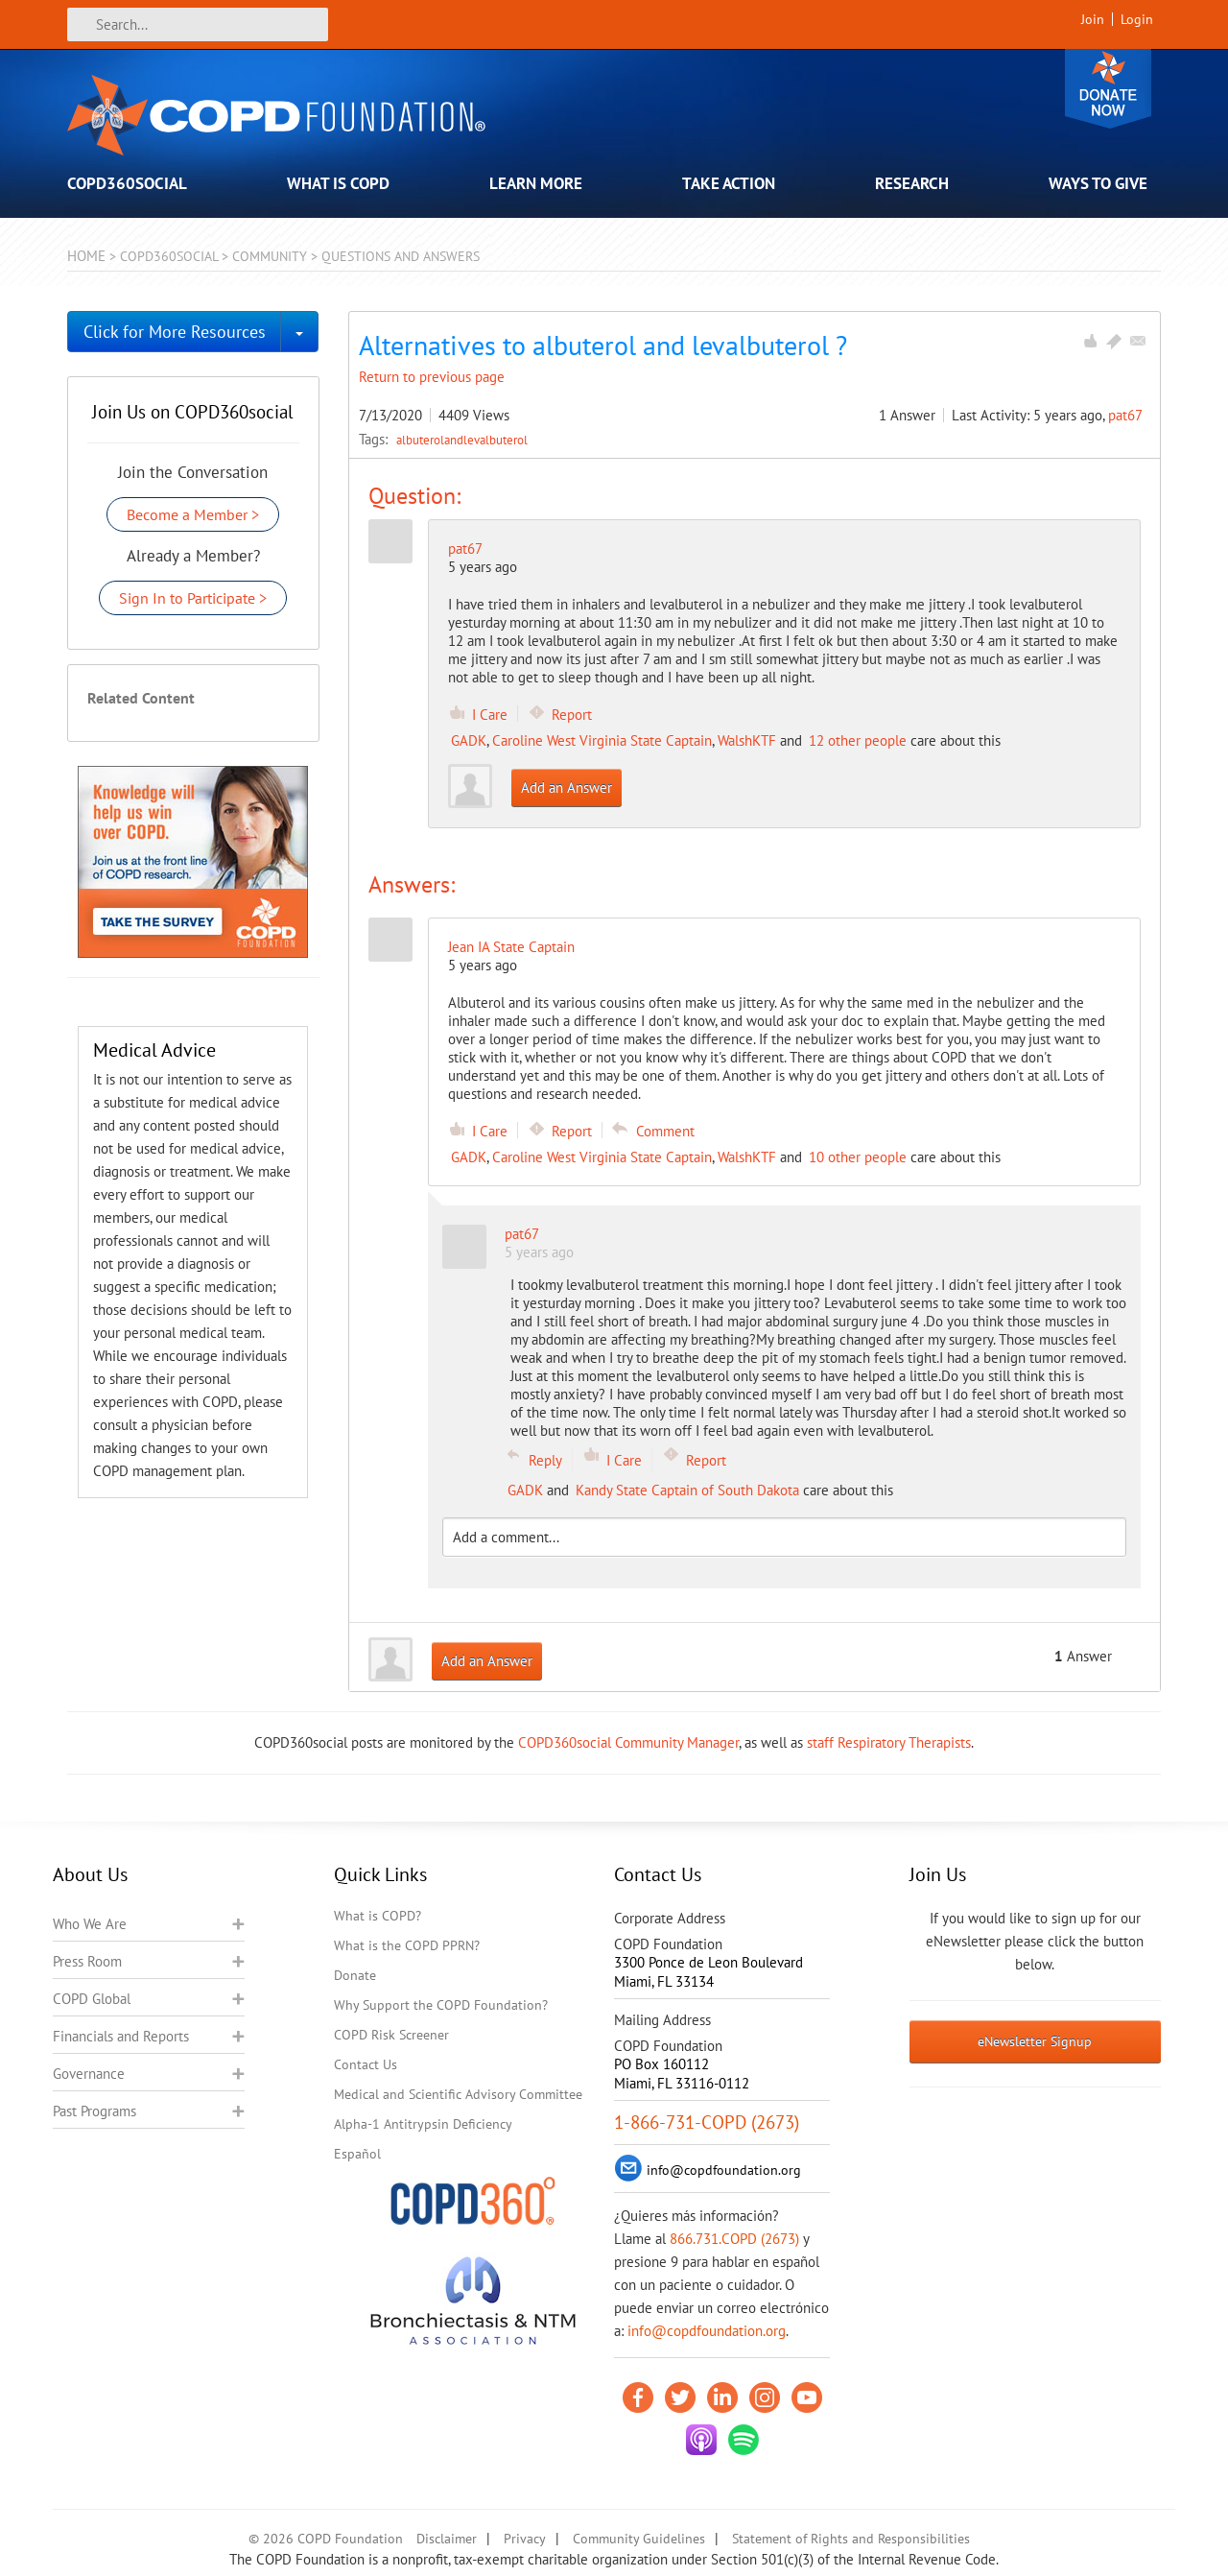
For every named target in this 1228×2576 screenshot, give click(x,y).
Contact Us (365, 2064)
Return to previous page (432, 377)
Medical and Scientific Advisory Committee (458, 2094)
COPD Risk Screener (391, 2034)
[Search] (197, 24)
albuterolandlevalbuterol (462, 439)
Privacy (525, 2538)
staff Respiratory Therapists (889, 1742)
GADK (468, 740)
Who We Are (90, 1924)
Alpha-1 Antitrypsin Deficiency (423, 2124)
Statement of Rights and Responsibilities (851, 2538)
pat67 (1125, 415)
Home (86, 256)
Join (1092, 19)
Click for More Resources (174, 332)
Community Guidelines (639, 2538)
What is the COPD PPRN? (407, 1945)
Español (357, 2153)
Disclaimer (446, 2538)
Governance (89, 2073)
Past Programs (94, 2111)
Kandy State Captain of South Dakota (687, 1490)
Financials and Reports (121, 2036)
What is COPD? (377, 1915)
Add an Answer (566, 787)
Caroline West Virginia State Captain (602, 740)
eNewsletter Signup (1035, 2041)
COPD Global (91, 1999)
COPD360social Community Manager (628, 1742)
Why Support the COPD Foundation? (441, 2005)
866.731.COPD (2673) (734, 2239)
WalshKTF (747, 740)
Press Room (87, 1961)
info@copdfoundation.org (706, 2331)
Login (1137, 19)
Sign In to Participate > (193, 598)
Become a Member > (193, 514)
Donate (1108, 89)
